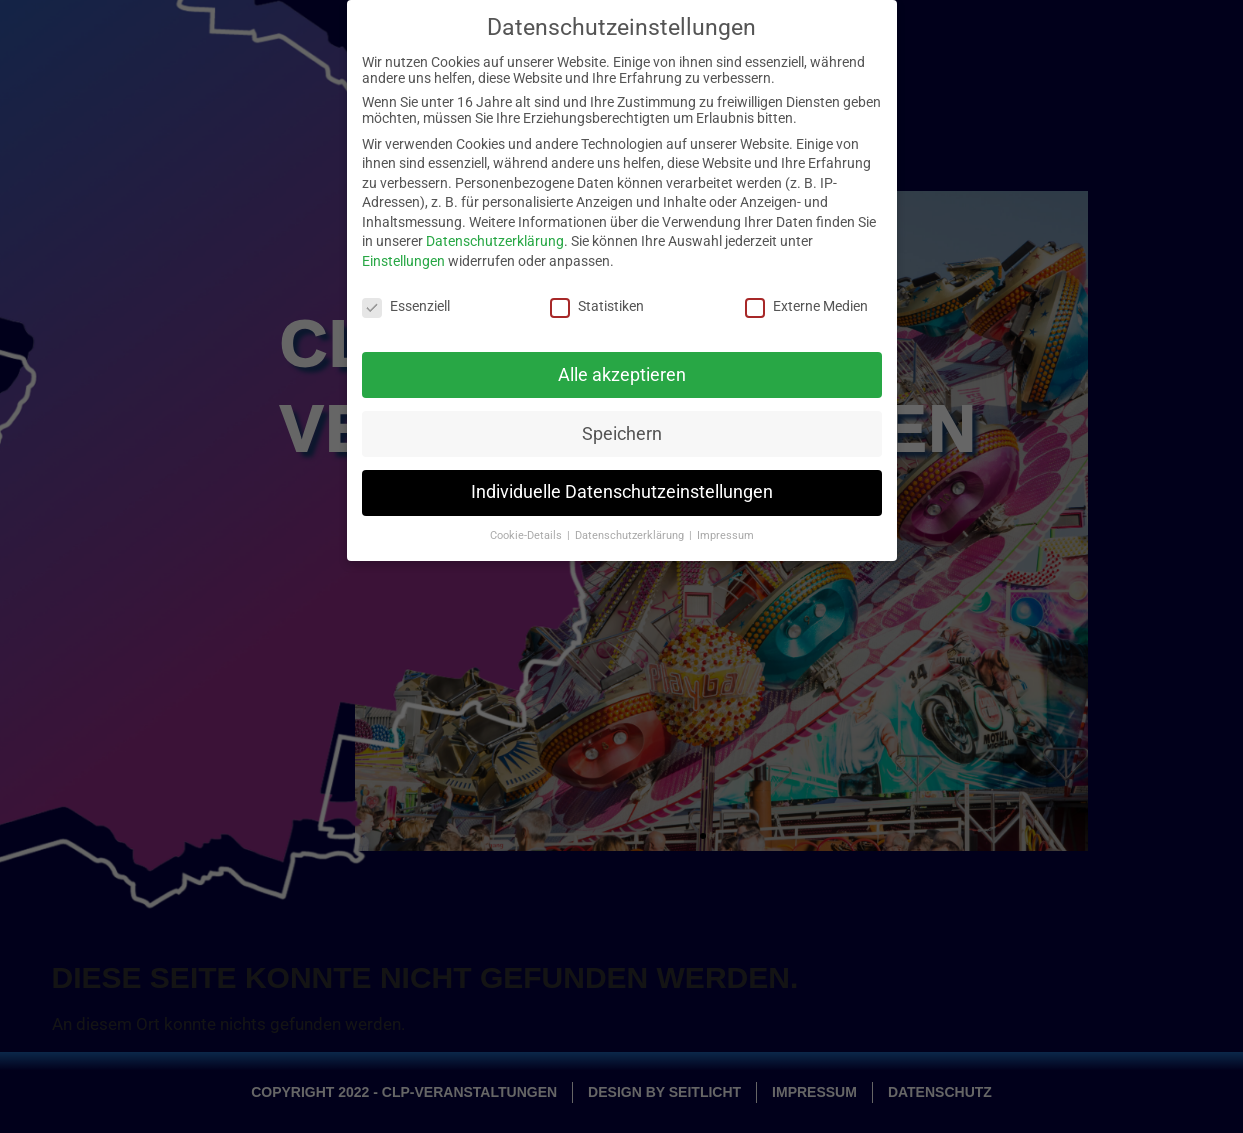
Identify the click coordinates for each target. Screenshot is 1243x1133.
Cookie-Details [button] (527, 526)
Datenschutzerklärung (495, 232)
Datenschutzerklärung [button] (631, 526)
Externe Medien (806, 297)
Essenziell (406, 297)
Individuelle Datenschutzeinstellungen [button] (622, 483)
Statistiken (597, 297)
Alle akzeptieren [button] (622, 365)
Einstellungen (403, 252)
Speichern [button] (622, 424)
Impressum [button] (725, 526)
